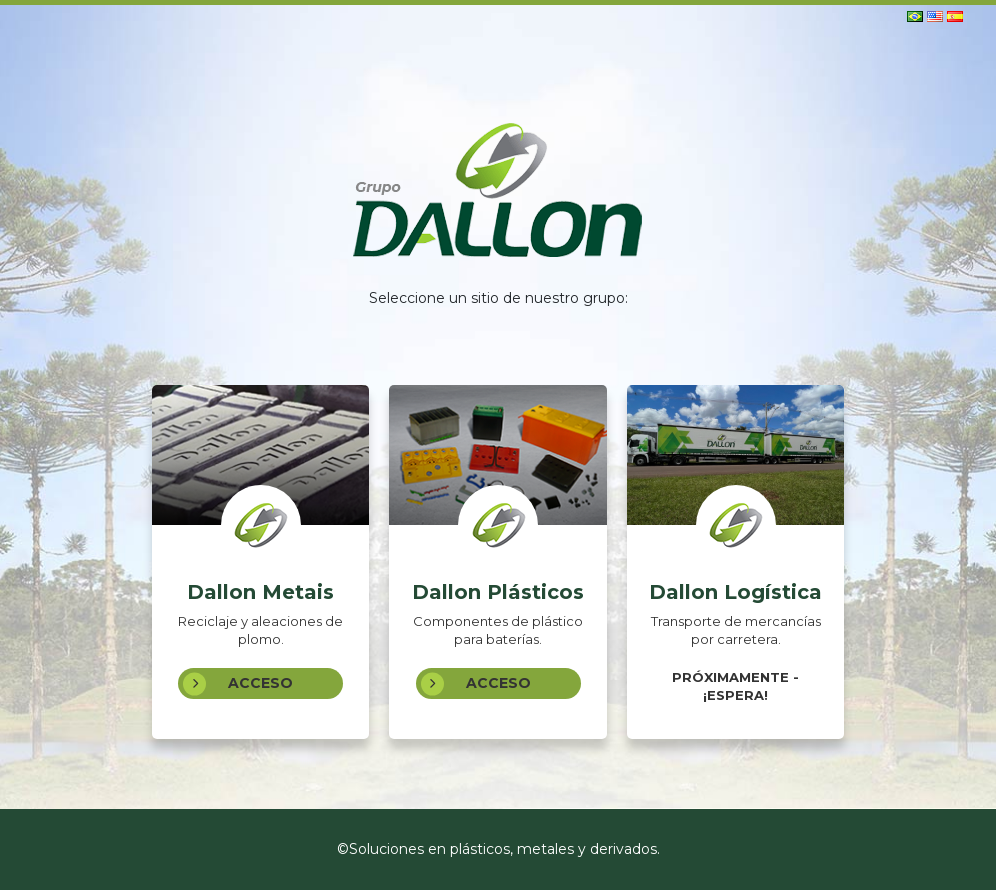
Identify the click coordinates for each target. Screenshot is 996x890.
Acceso (238, 683)
